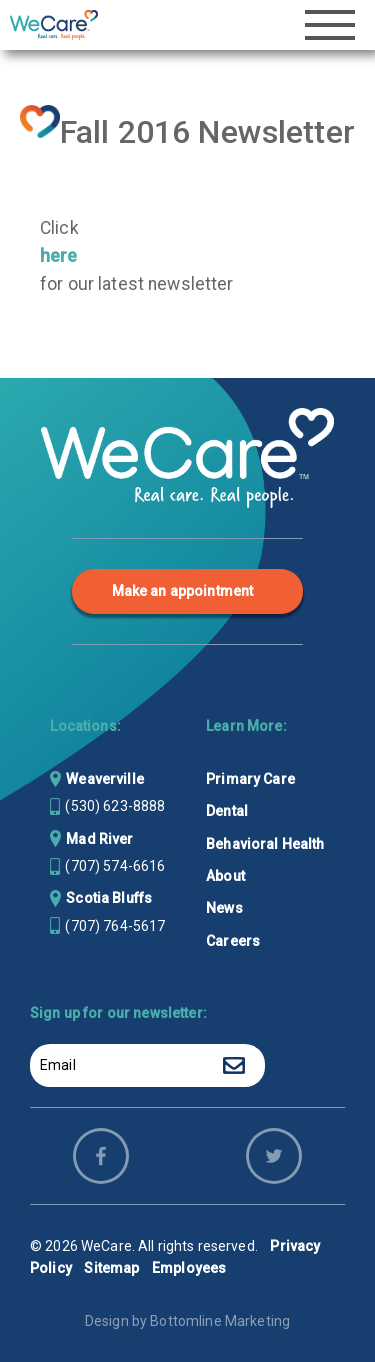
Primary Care (250, 779)
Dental (227, 811)
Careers (233, 941)
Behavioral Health (265, 844)
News (224, 908)
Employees (189, 1268)
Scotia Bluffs (109, 898)
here (59, 256)
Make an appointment (183, 591)
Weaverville (105, 779)
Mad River (99, 839)
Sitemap (111, 1268)
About (225, 876)
